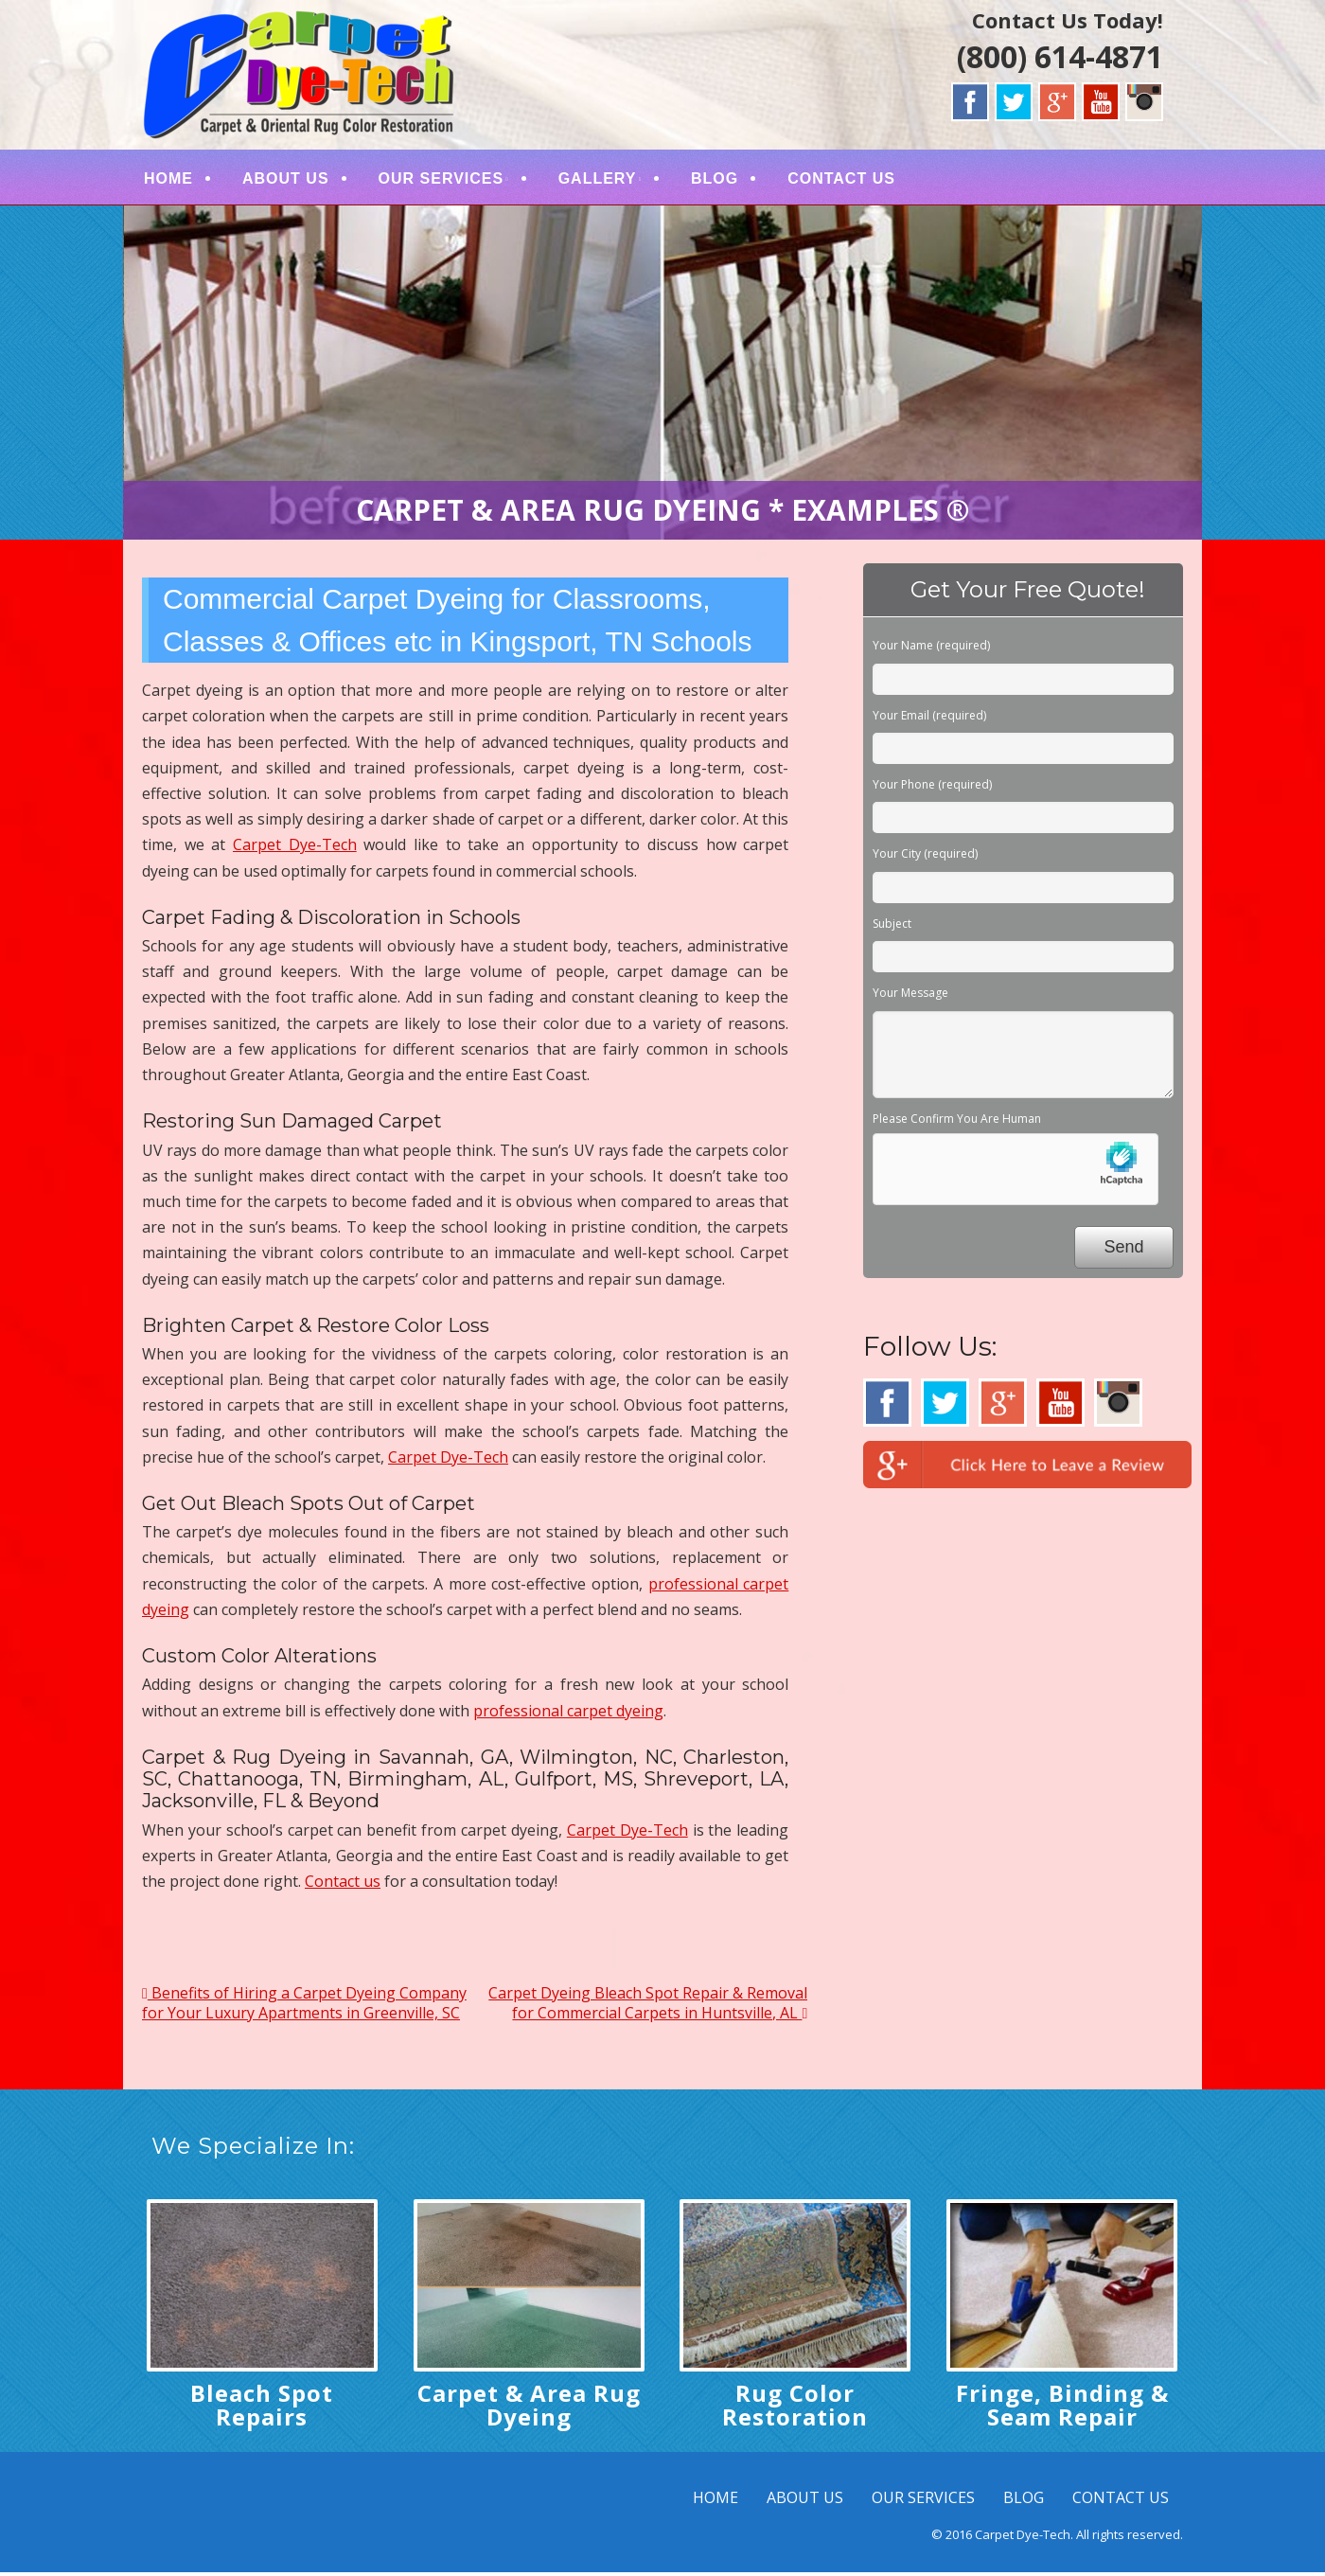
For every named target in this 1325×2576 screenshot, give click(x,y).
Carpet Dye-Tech (295, 849)
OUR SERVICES (441, 180)
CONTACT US (841, 180)
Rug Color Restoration (795, 2409)
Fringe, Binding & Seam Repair (1062, 2409)
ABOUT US (285, 180)
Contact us (342, 1885)
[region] (662, 376)
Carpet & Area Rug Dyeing (529, 2409)
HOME (168, 180)
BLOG (714, 180)
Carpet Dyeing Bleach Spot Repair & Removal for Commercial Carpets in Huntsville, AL (647, 2007)
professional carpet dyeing (568, 1714)
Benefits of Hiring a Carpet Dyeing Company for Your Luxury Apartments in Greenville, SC (304, 2007)
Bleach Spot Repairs (261, 2409)
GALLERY (597, 180)
